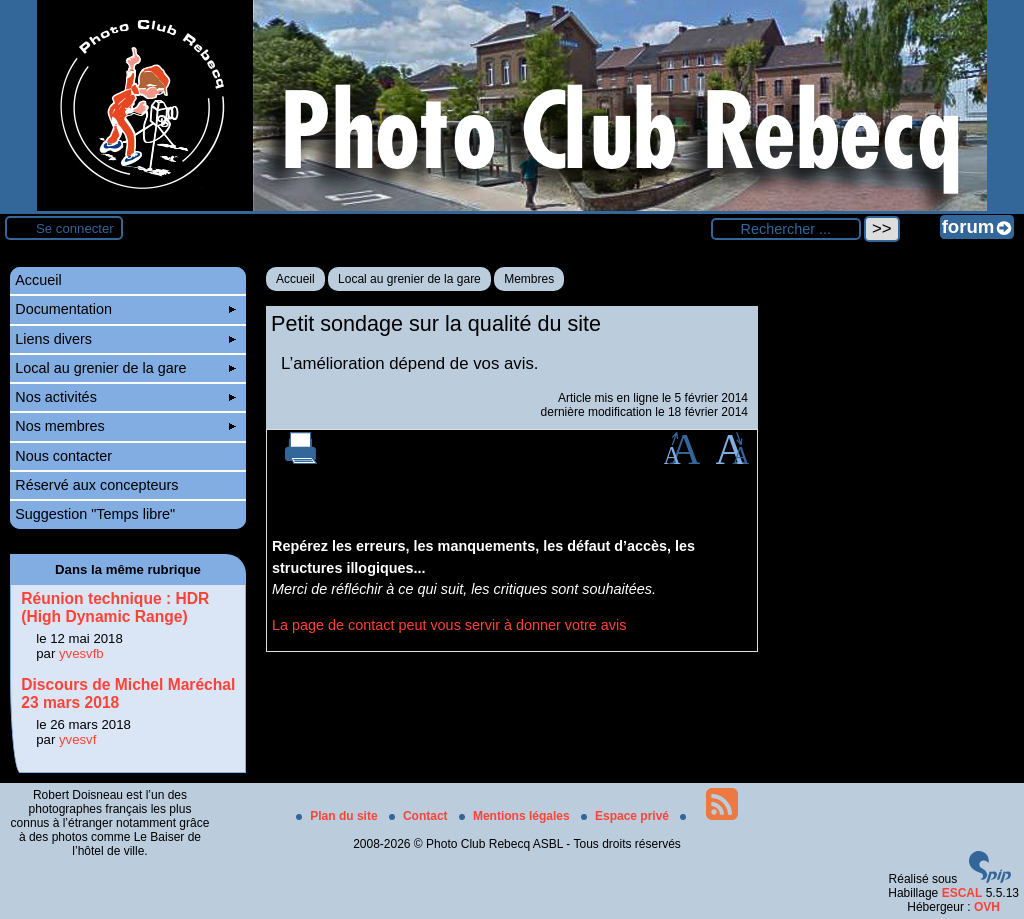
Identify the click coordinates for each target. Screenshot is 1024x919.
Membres (529, 279)
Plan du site (338, 816)
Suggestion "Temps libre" (95, 514)
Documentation (125, 309)
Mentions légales (516, 816)
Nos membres (125, 426)
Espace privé (626, 816)
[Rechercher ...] (786, 229)
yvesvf (77, 739)
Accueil (295, 279)
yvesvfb (81, 653)
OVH (987, 907)
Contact (420, 816)
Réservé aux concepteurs (96, 485)
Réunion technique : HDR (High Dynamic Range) (115, 607)
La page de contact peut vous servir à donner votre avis (449, 625)
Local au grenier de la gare (409, 279)
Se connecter (75, 228)
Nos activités (125, 397)
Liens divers (125, 339)
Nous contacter (63, 456)
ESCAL (962, 893)
